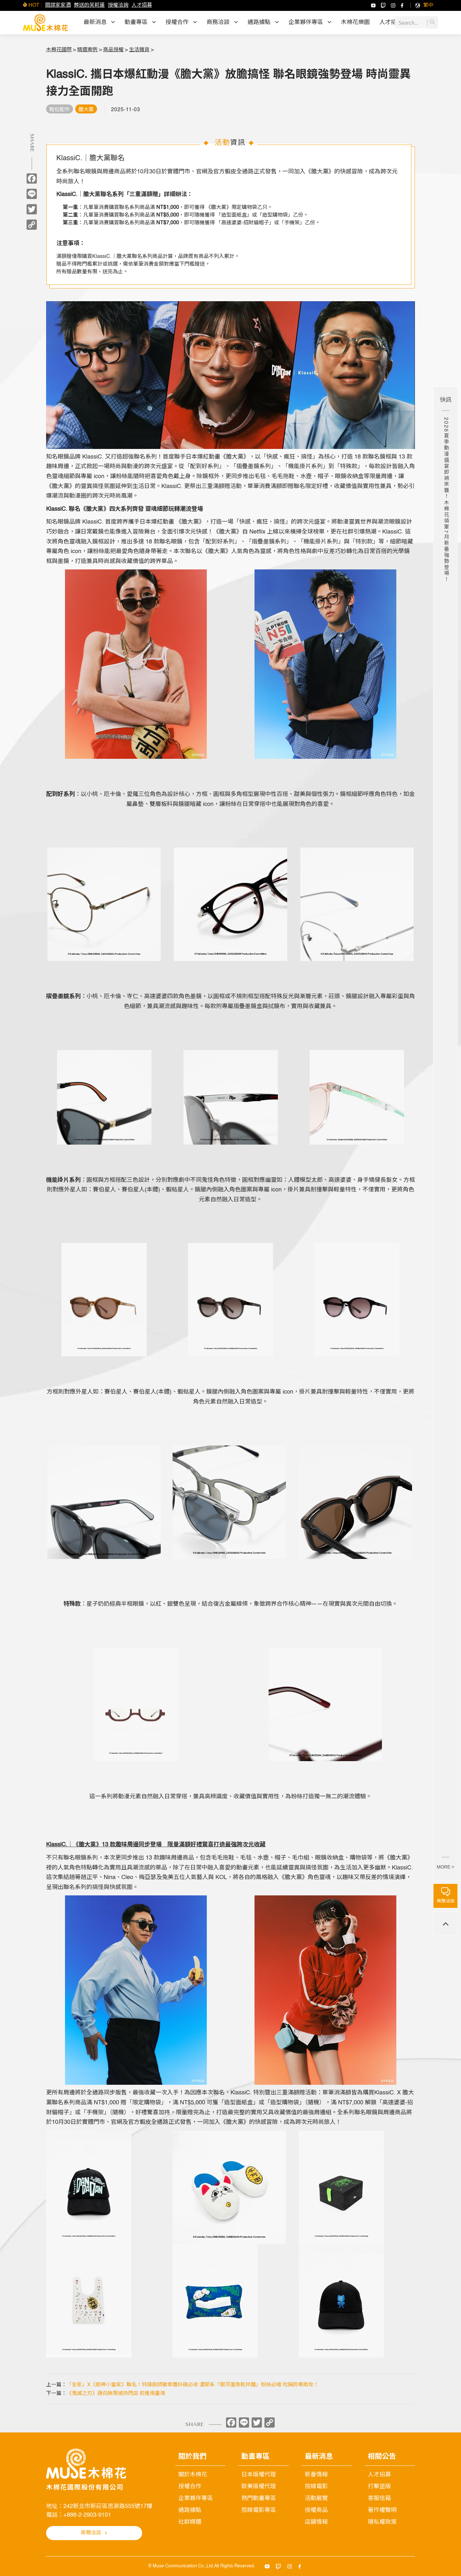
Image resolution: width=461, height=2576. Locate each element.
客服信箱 (379, 2498)
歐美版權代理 (258, 2486)
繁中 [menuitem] (428, 5)
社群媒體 (189, 2522)
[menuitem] (428, 5)
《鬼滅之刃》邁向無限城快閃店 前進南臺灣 (116, 2393)
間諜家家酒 (58, 5)
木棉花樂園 (355, 22)
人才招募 (142, 5)
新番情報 (316, 2475)
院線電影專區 (258, 2510)
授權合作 (189, 2486)
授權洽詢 (118, 5)
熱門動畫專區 (258, 2498)
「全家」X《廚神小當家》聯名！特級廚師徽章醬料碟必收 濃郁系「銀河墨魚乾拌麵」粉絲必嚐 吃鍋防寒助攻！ (193, 2385)
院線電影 (316, 2486)
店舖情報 (316, 2522)
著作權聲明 (382, 2510)
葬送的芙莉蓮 (89, 5)
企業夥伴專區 (195, 2498)
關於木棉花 (192, 2475)
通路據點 (189, 2510)
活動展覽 (316, 2498)
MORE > (445, 1866)
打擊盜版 (379, 2486)
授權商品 (316, 2510)
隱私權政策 (382, 2522)
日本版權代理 (258, 2475)
